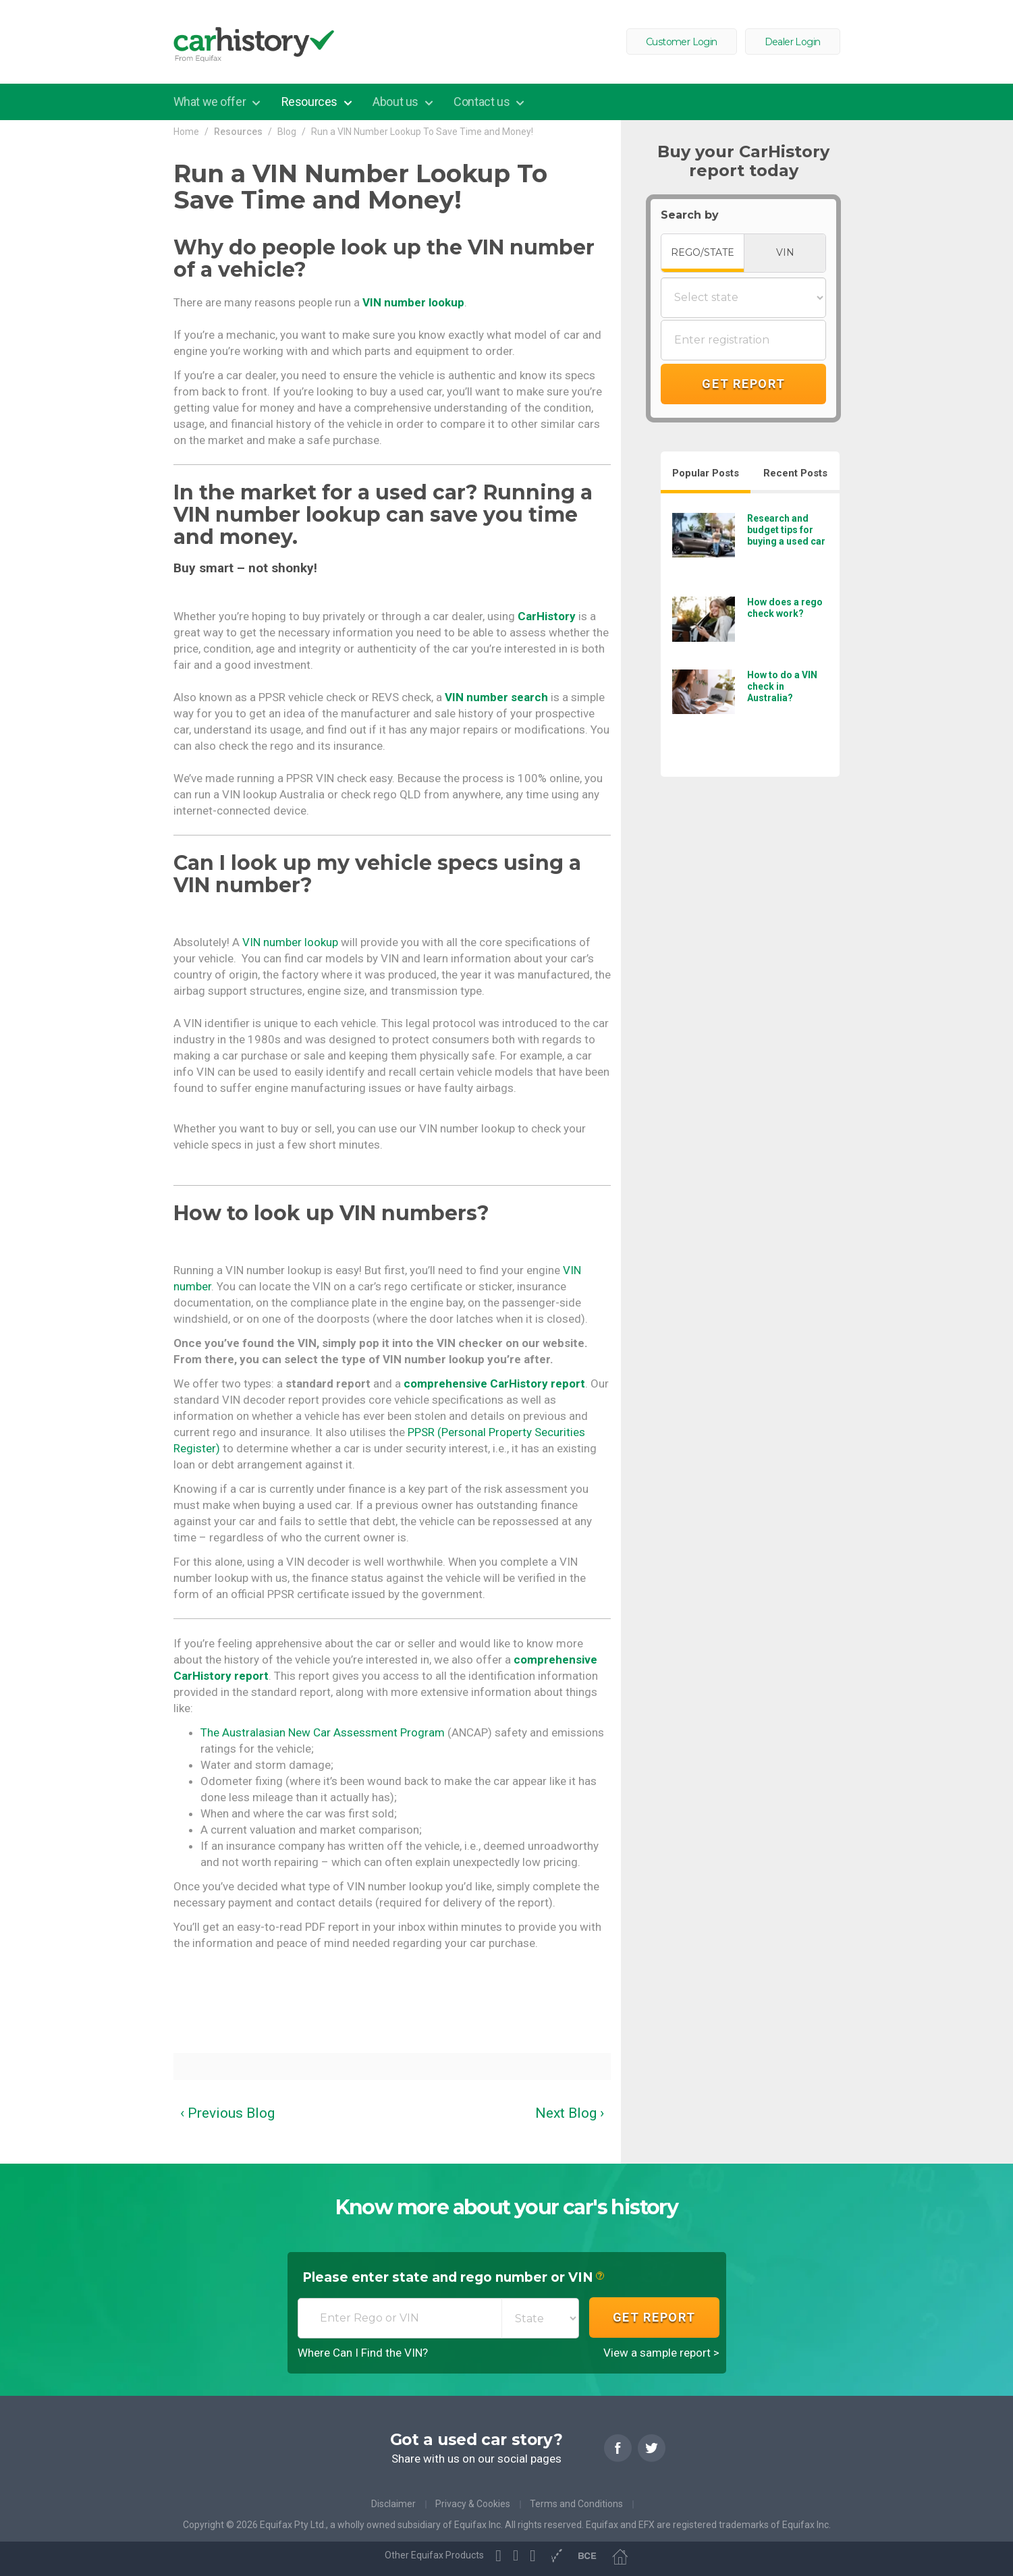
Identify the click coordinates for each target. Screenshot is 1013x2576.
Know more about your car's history (506, 2207)
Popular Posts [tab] (705, 473)
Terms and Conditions (576, 2503)
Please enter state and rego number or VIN (453, 2278)
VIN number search (496, 697)
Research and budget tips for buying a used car (786, 530)
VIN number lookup (413, 302)
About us (396, 101)
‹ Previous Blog (227, 2113)
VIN (785, 252)
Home (186, 131)
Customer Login (681, 42)
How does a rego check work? (785, 608)
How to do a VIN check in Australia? (782, 686)
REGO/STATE (702, 252)
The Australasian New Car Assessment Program (322, 1732)
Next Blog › (569, 2113)
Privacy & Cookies (472, 2503)
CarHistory (547, 616)
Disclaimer (393, 2503)
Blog (286, 131)
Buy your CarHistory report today (743, 161)
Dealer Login (793, 42)
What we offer (210, 101)
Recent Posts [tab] (795, 473)
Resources (310, 101)
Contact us (483, 101)
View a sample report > (661, 2352)
